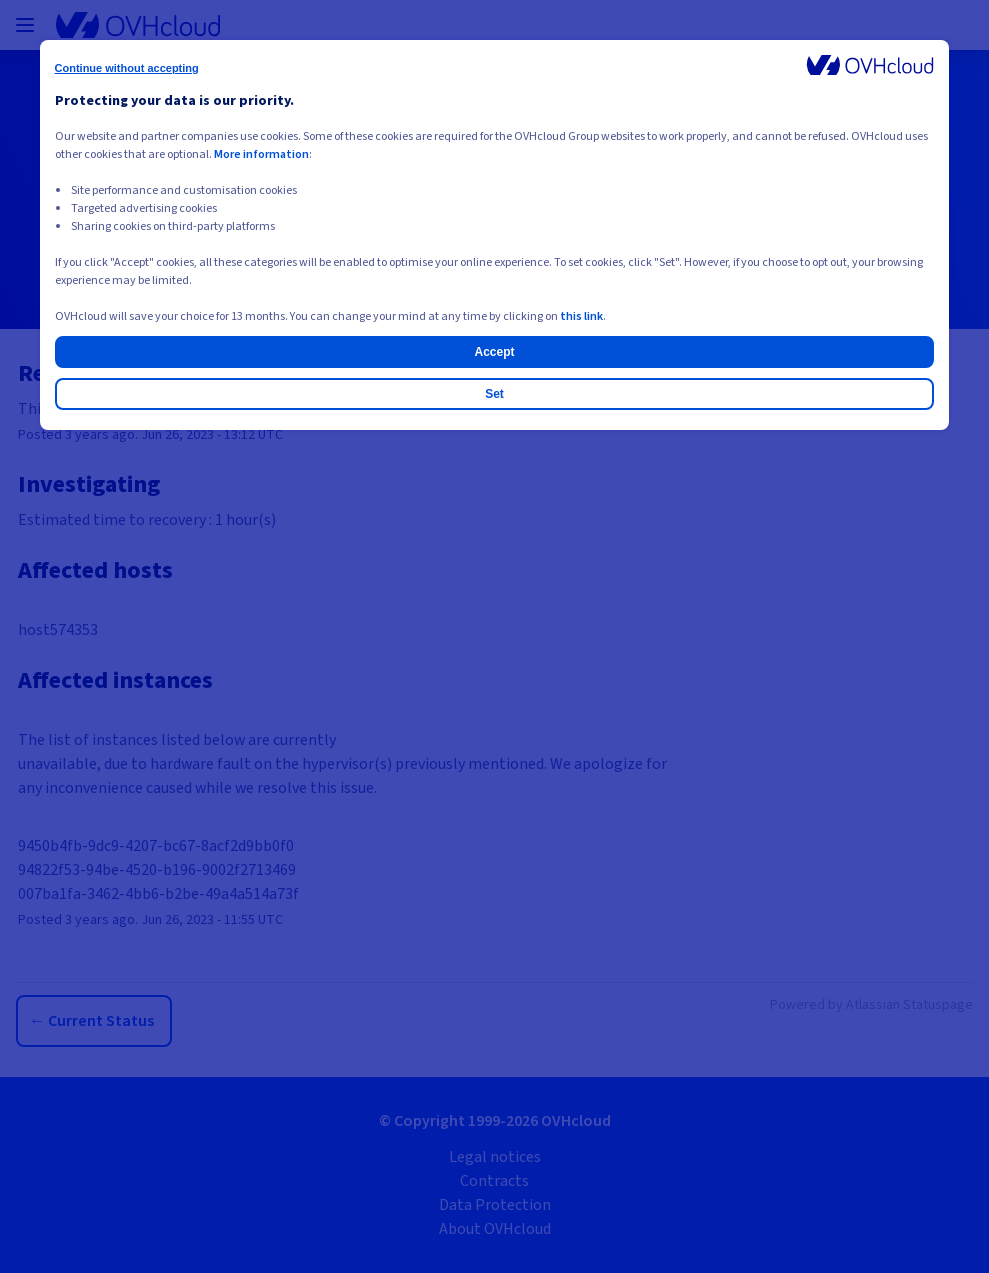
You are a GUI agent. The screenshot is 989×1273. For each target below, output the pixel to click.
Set (494, 394)
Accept (494, 352)
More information (261, 154)
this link (581, 316)
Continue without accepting (127, 68)
